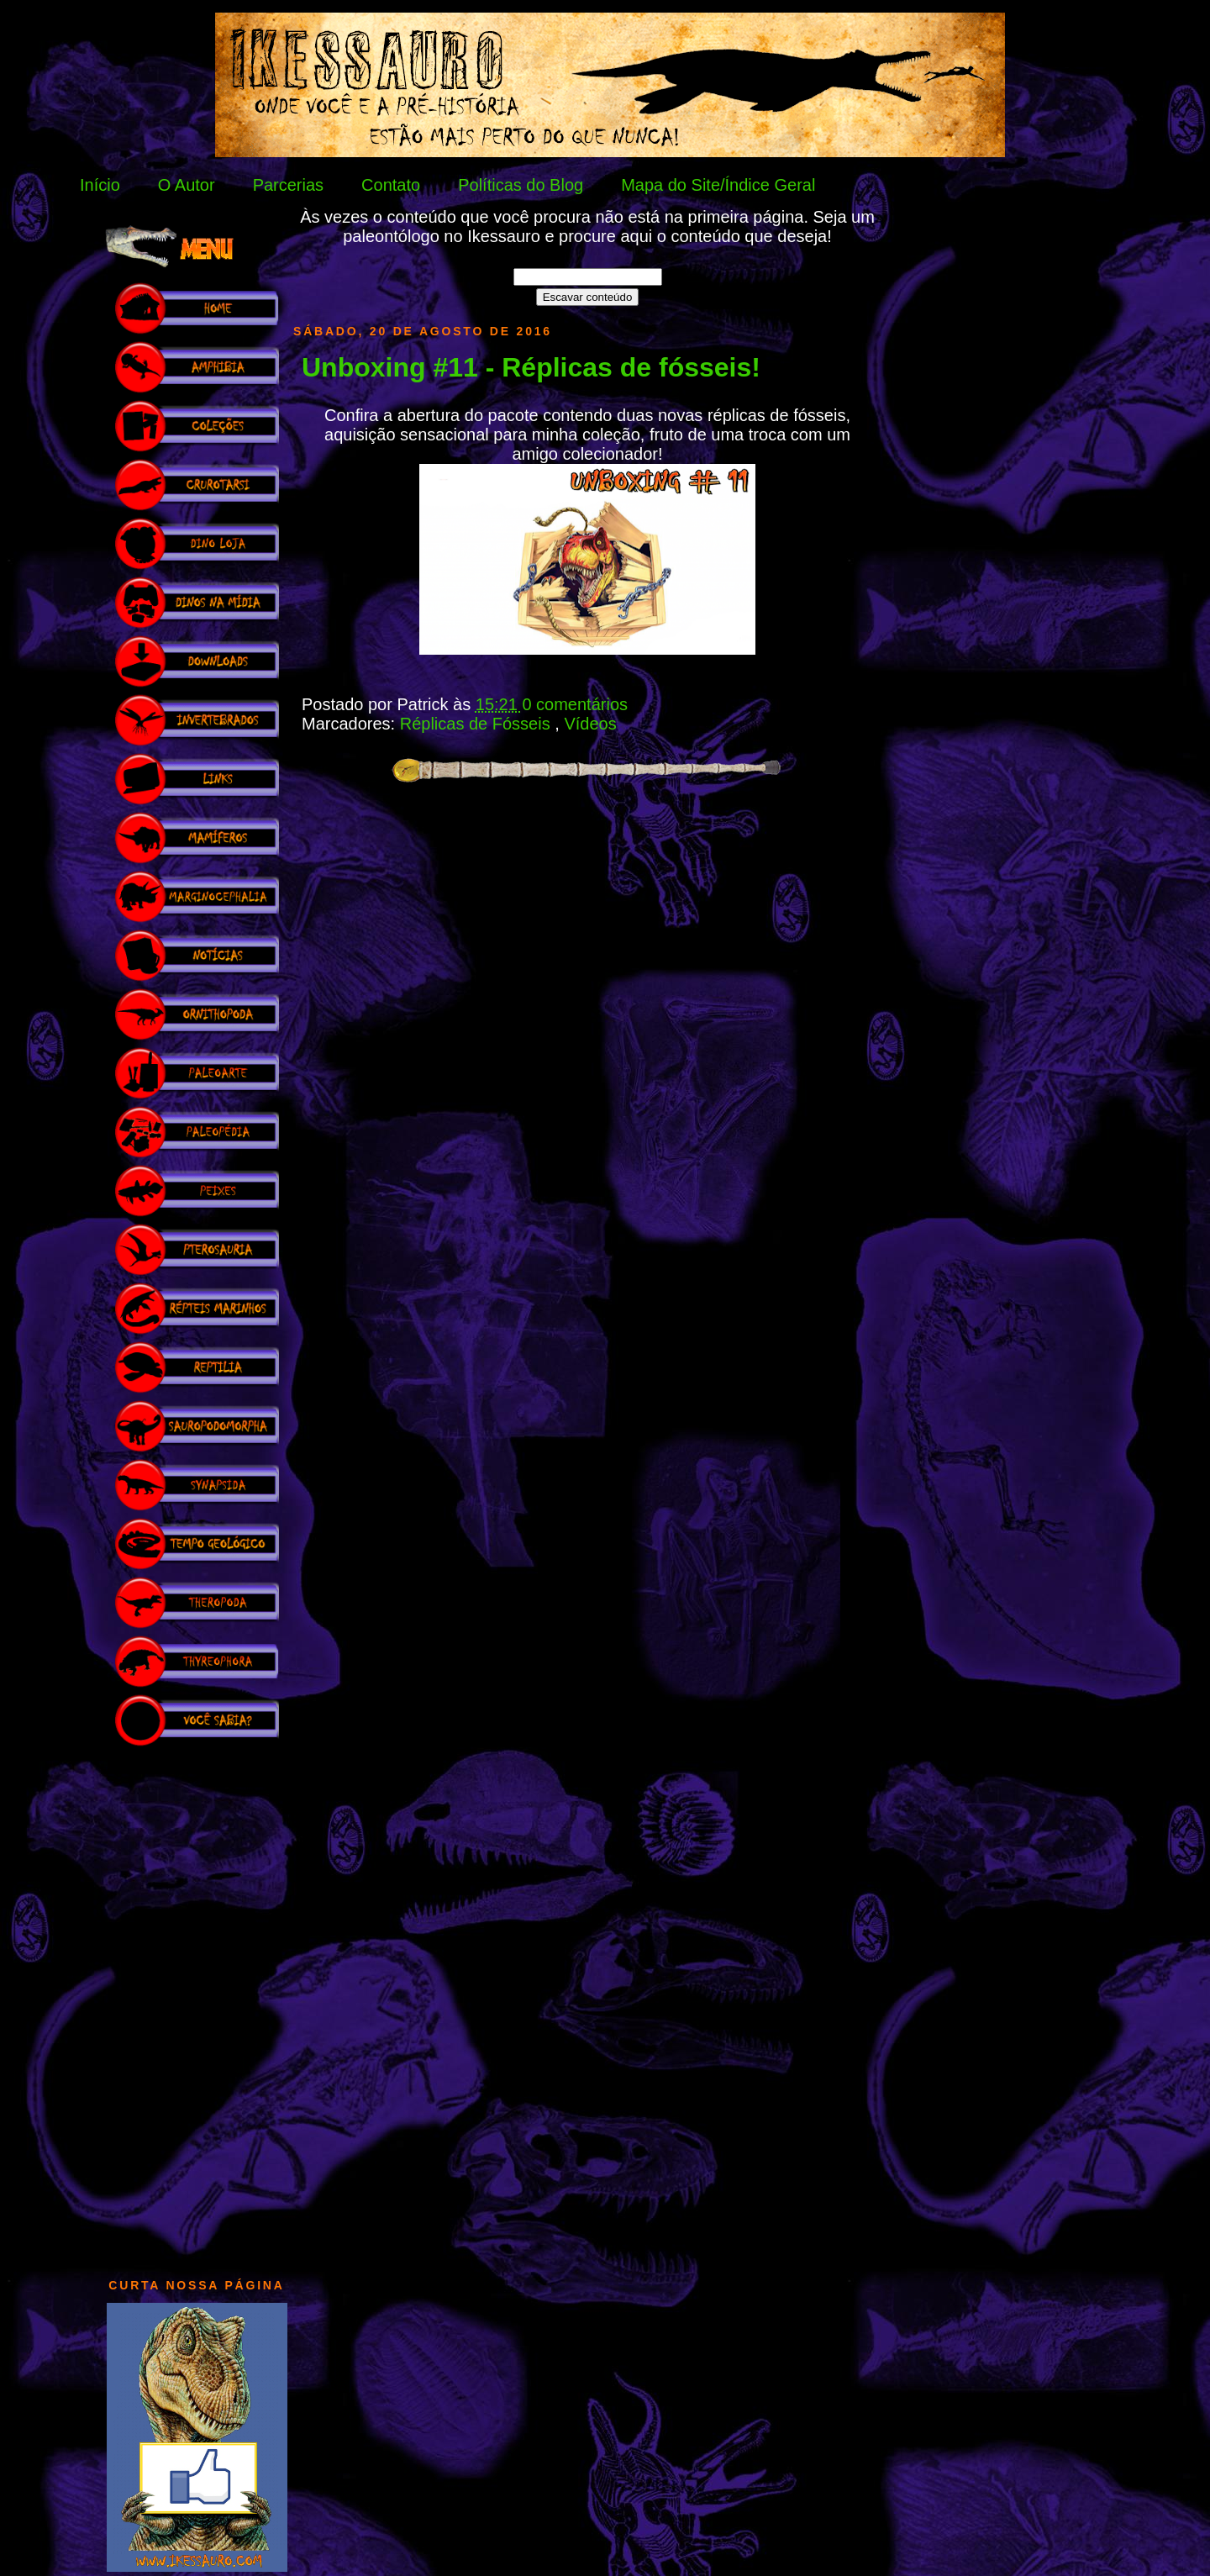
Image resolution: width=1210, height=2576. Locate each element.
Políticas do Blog (520, 185)
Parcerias (288, 185)
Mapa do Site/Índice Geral (718, 185)
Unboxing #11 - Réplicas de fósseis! (531, 367)
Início (100, 185)
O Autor (186, 185)
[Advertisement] (196, 2004)
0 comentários (575, 704)
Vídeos (590, 723)
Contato (390, 185)
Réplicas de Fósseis (477, 723)
